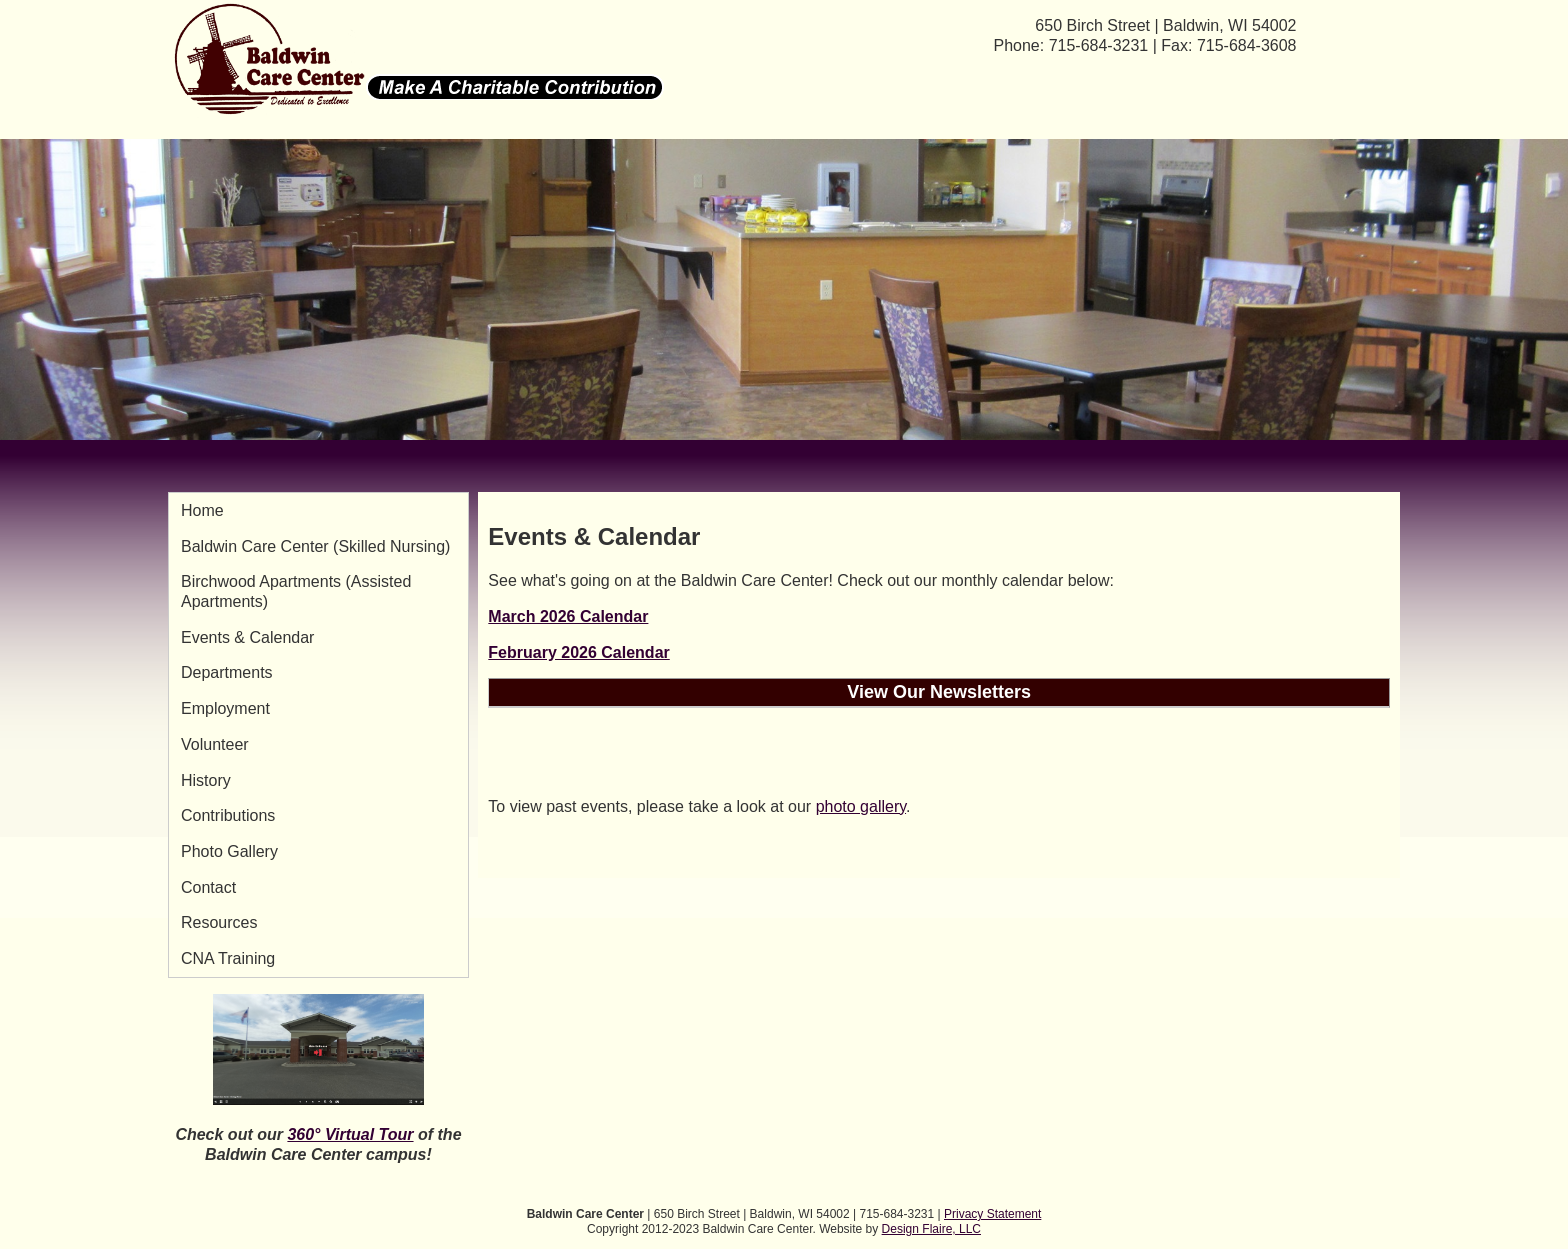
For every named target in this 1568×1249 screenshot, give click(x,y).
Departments (227, 672)
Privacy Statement (992, 1214)
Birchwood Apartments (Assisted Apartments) (296, 591)
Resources (219, 922)
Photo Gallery (229, 851)
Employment (225, 708)
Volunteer (215, 744)
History (206, 780)
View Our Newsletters (939, 692)
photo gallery (861, 806)
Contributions (228, 815)
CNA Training (228, 958)
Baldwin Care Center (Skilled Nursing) (315, 546)
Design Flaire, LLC (931, 1229)
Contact (208, 887)
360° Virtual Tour (350, 1134)
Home (202, 510)
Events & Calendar (247, 637)
